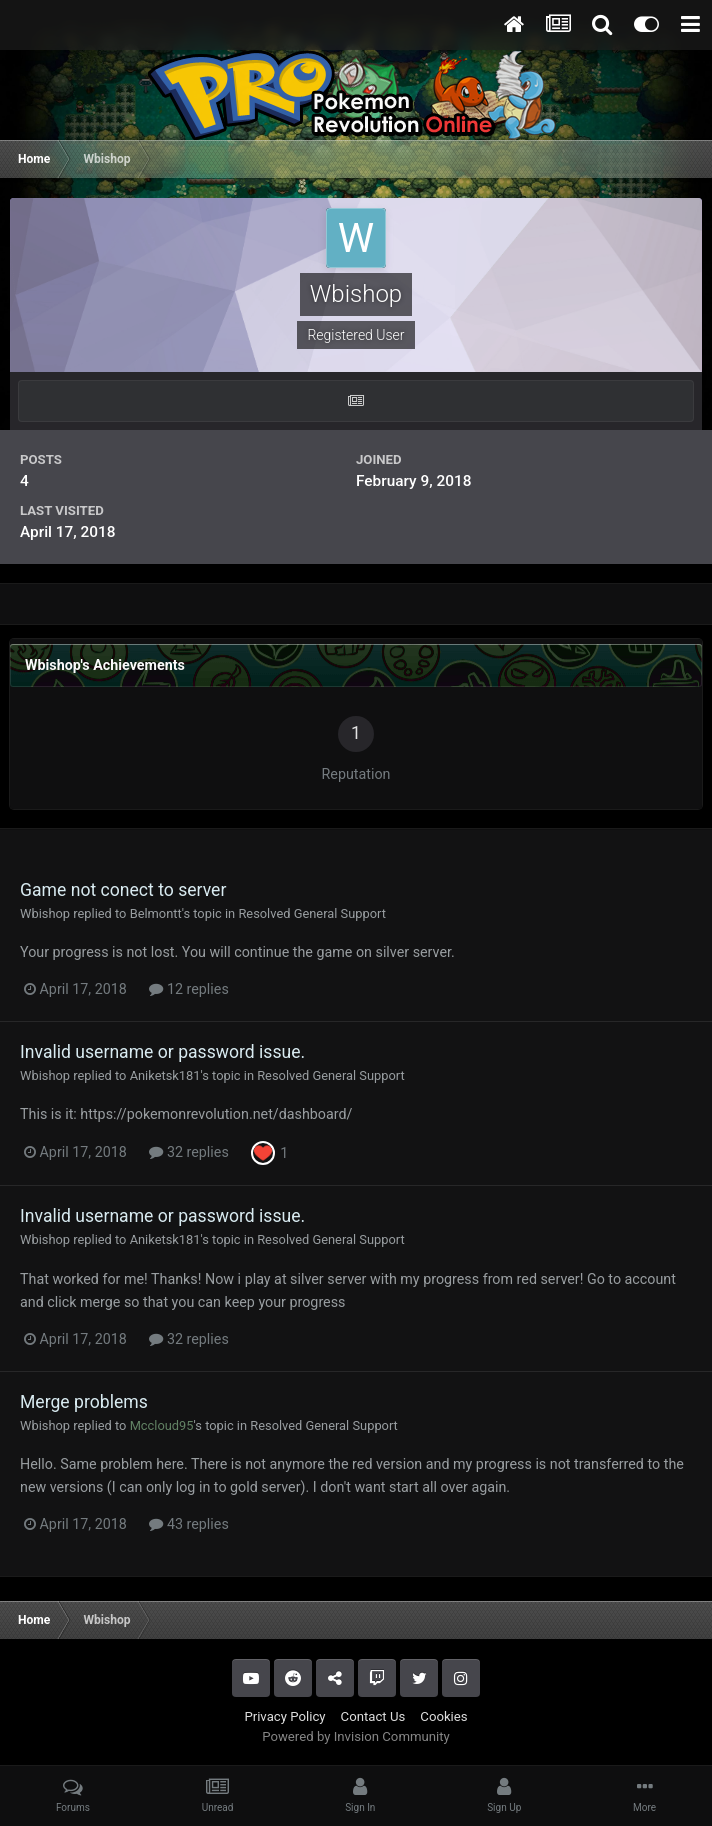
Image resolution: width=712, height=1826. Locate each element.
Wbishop (45, 913)
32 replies (188, 1152)
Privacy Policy (284, 1716)
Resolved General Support (312, 913)
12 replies (188, 989)
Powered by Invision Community (356, 1736)
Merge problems (84, 1402)
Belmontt (156, 913)
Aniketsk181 (165, 1075)
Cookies (443, 1716)
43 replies (188, 1524)
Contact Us (373, 1716)
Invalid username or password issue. (162, 1052)
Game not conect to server (123, 890)
